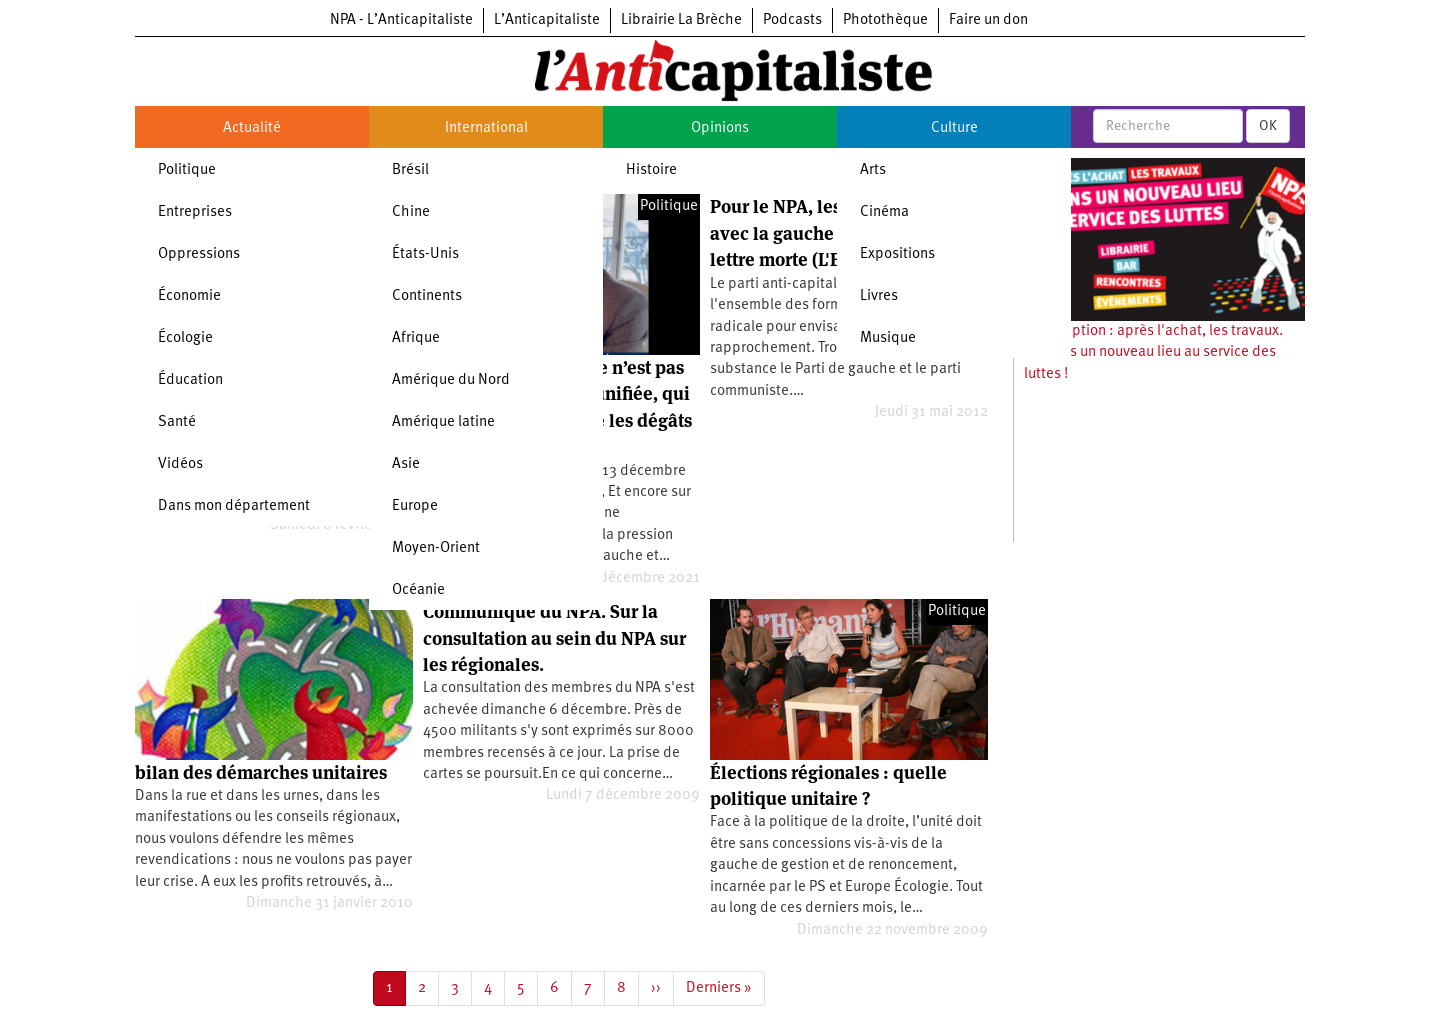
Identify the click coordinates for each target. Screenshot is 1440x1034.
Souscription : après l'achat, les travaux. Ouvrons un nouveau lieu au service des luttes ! (1153, 353)
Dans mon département (234, 506)
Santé (177, 422)
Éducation (190, 380)
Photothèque (885, 20)
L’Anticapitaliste (547, 20)
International (486, 128)
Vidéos (180, 464)
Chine (411, 212)
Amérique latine (443, 422)
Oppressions (199, 254)
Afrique (416, 338)
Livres (879, 296)
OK (1268, 126)
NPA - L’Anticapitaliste (401, 20)
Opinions (720, 128)
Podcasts (792, 20)
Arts (873, 170)
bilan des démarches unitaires (261, 772)
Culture (954, 128)
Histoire (651, 170)
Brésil (410, 170)
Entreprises (195, 212)
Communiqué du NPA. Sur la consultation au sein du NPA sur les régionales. (554, 638)
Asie (406, 464)
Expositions (897, 254)
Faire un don (988, 20)
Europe (415, 506)
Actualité (252, 128)
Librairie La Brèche (681, 20)
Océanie (418, 590)
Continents (427, 296)
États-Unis (425, 254)
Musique (888, 338)
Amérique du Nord (451, 380)
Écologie (185, 338)
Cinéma (884, 212)
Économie (189, 296)
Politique (187, 170)
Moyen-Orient (436, 548)
